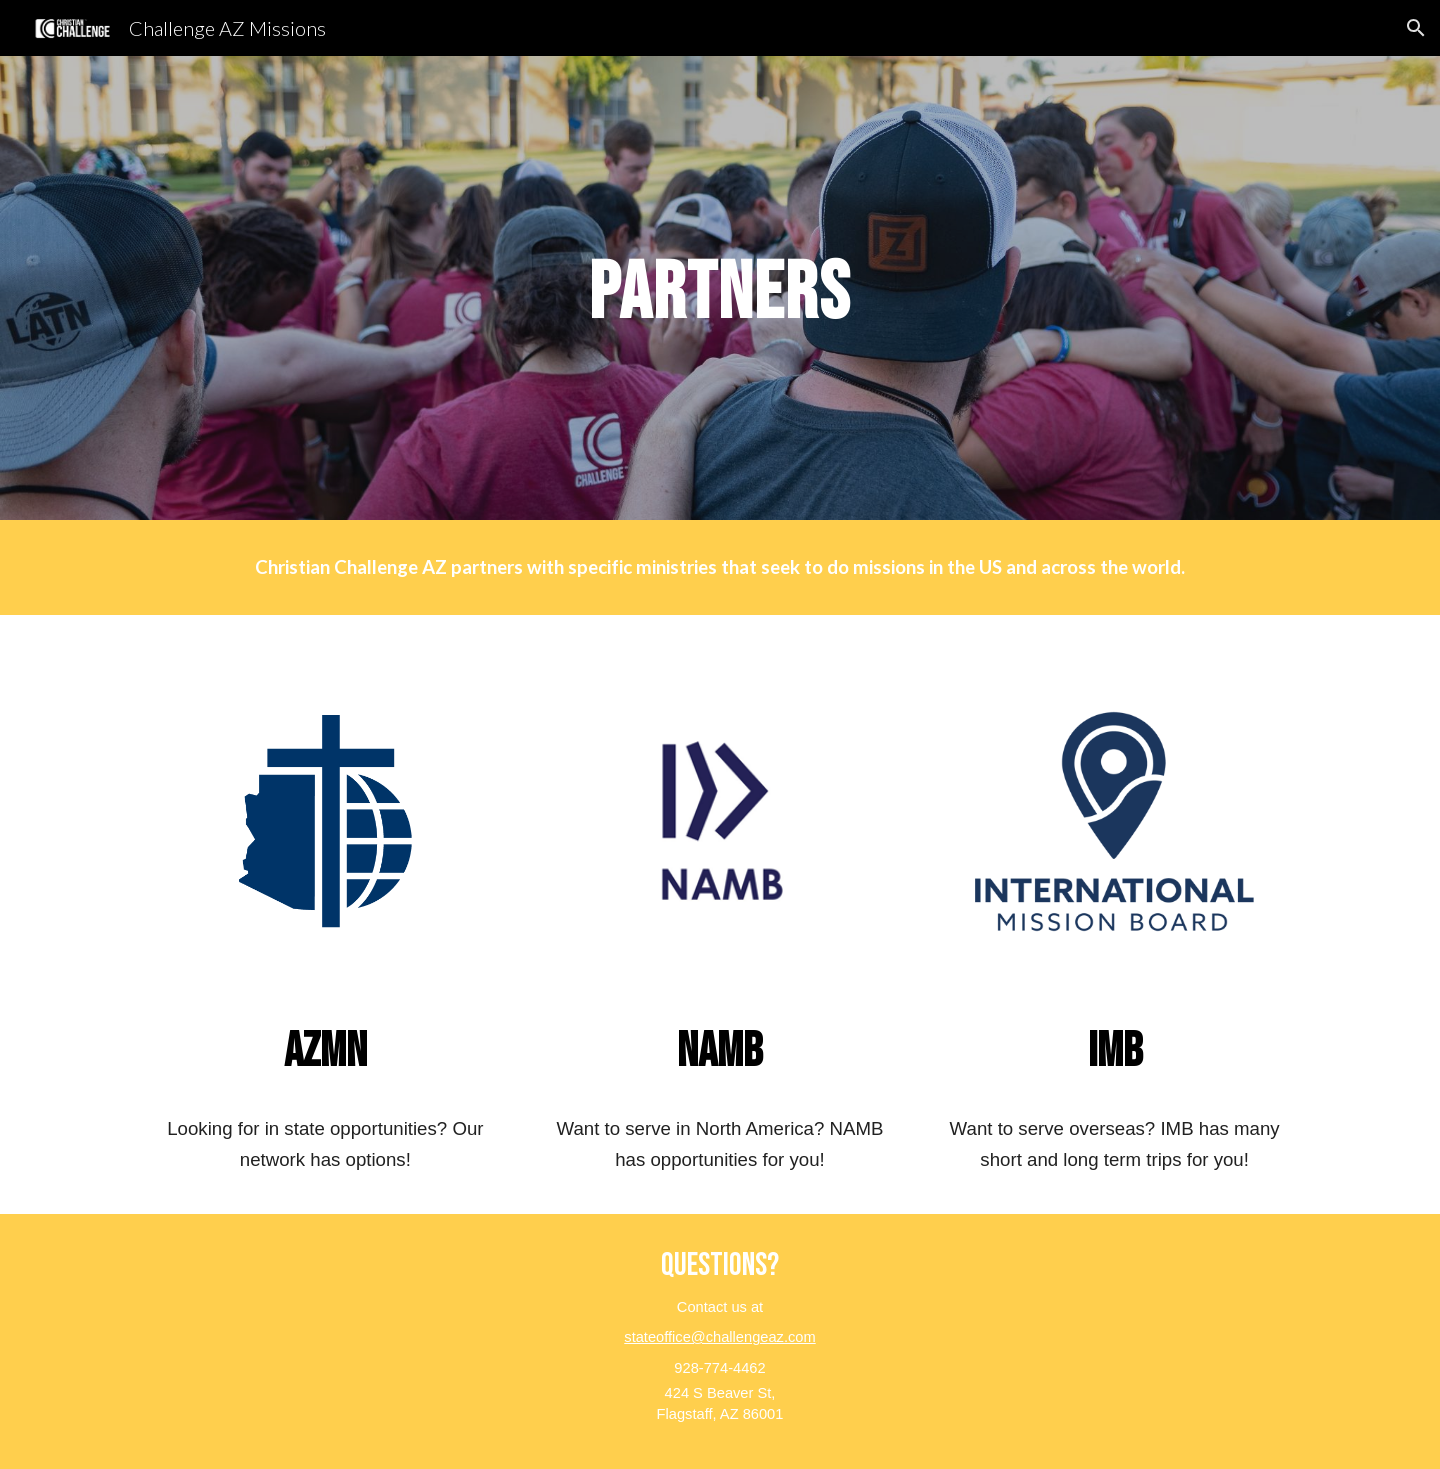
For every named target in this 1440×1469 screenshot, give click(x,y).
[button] (1416, 28)
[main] (720, 288)
